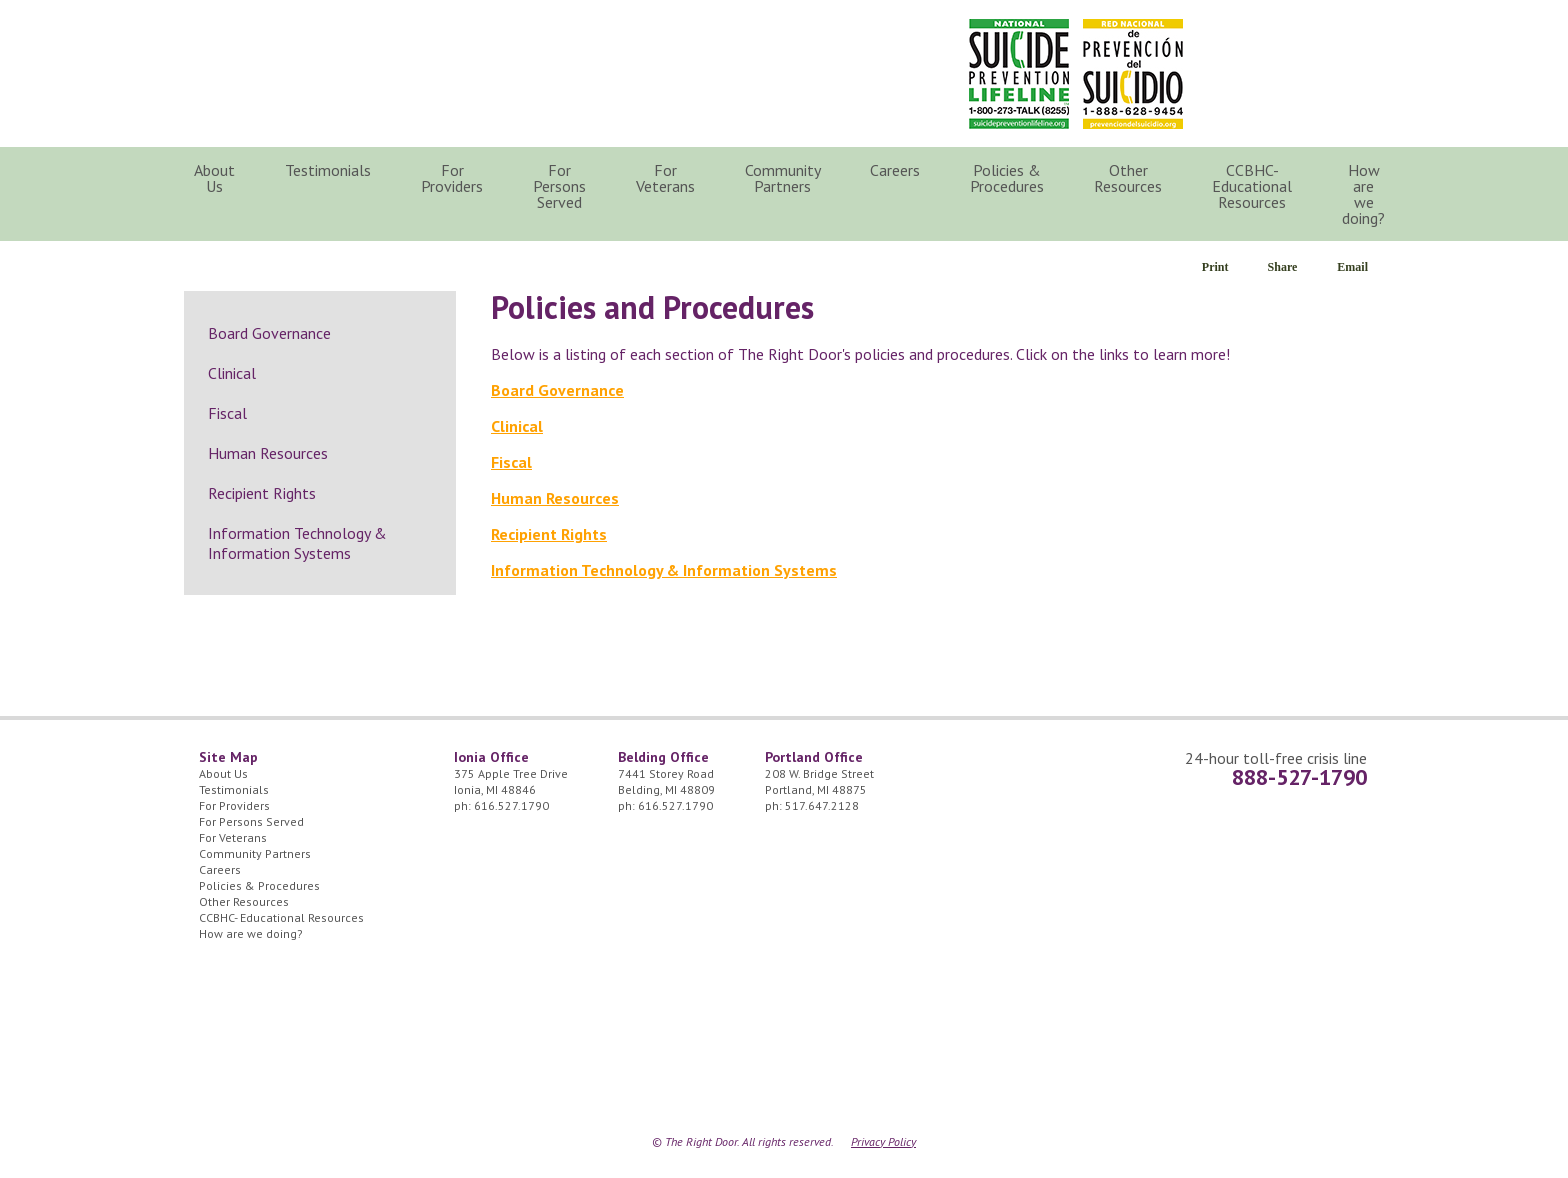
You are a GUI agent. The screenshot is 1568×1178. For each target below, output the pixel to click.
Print (1215, 267)
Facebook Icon (1353, 40)
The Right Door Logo (375, 69)
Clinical (517, 426)
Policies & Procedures (1007, 178)
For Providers (452, 178)
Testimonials (328, 170)
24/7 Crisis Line (1258, 39)
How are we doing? (1363, 194)
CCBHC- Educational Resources (1252, 186)
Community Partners (783, 178)
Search (1440, 178)
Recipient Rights (549, 534)
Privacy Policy (883, 1141)
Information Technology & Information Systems (664, 570)
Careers (895, 170)
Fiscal (511, 462)
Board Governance (557, 390)
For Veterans (665, 178)
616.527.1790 (511, 805)
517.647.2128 (822, 805)
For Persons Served (559, 186)
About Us (214, 178)
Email (1352, 267)
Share (1283, 267)
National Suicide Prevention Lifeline (1019, 74)
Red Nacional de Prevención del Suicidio (1133, 74)
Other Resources (1128, 178)
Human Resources (555, 498)
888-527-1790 (1299, 777)
